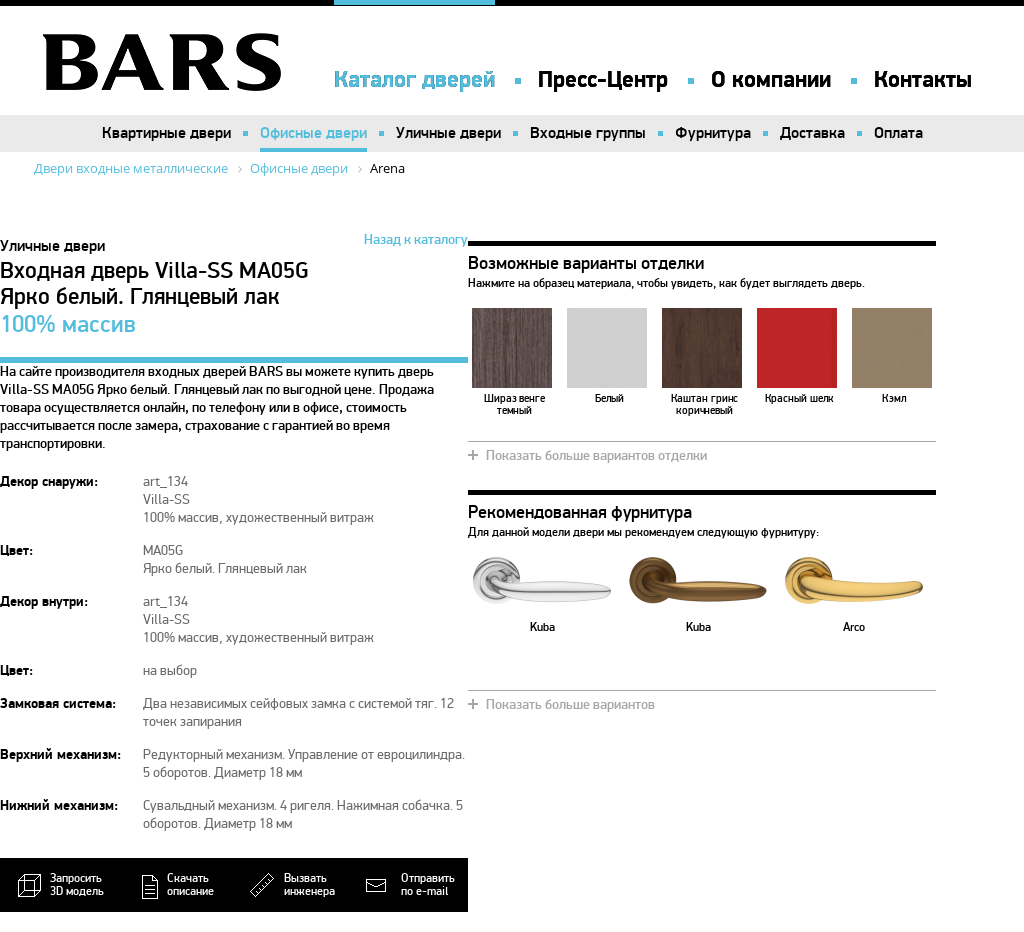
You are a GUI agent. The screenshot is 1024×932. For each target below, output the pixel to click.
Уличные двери (448, 133)
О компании (771, 80)
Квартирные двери (166, 133)
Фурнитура (713, 133)
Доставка (812, 133)
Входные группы (588, 133)
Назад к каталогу (416, 239)
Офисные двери (313, 133)
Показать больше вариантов (570, 704)
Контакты (923, 80)
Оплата (898, 133)
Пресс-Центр (603, 80)
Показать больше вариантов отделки (596, 455)
